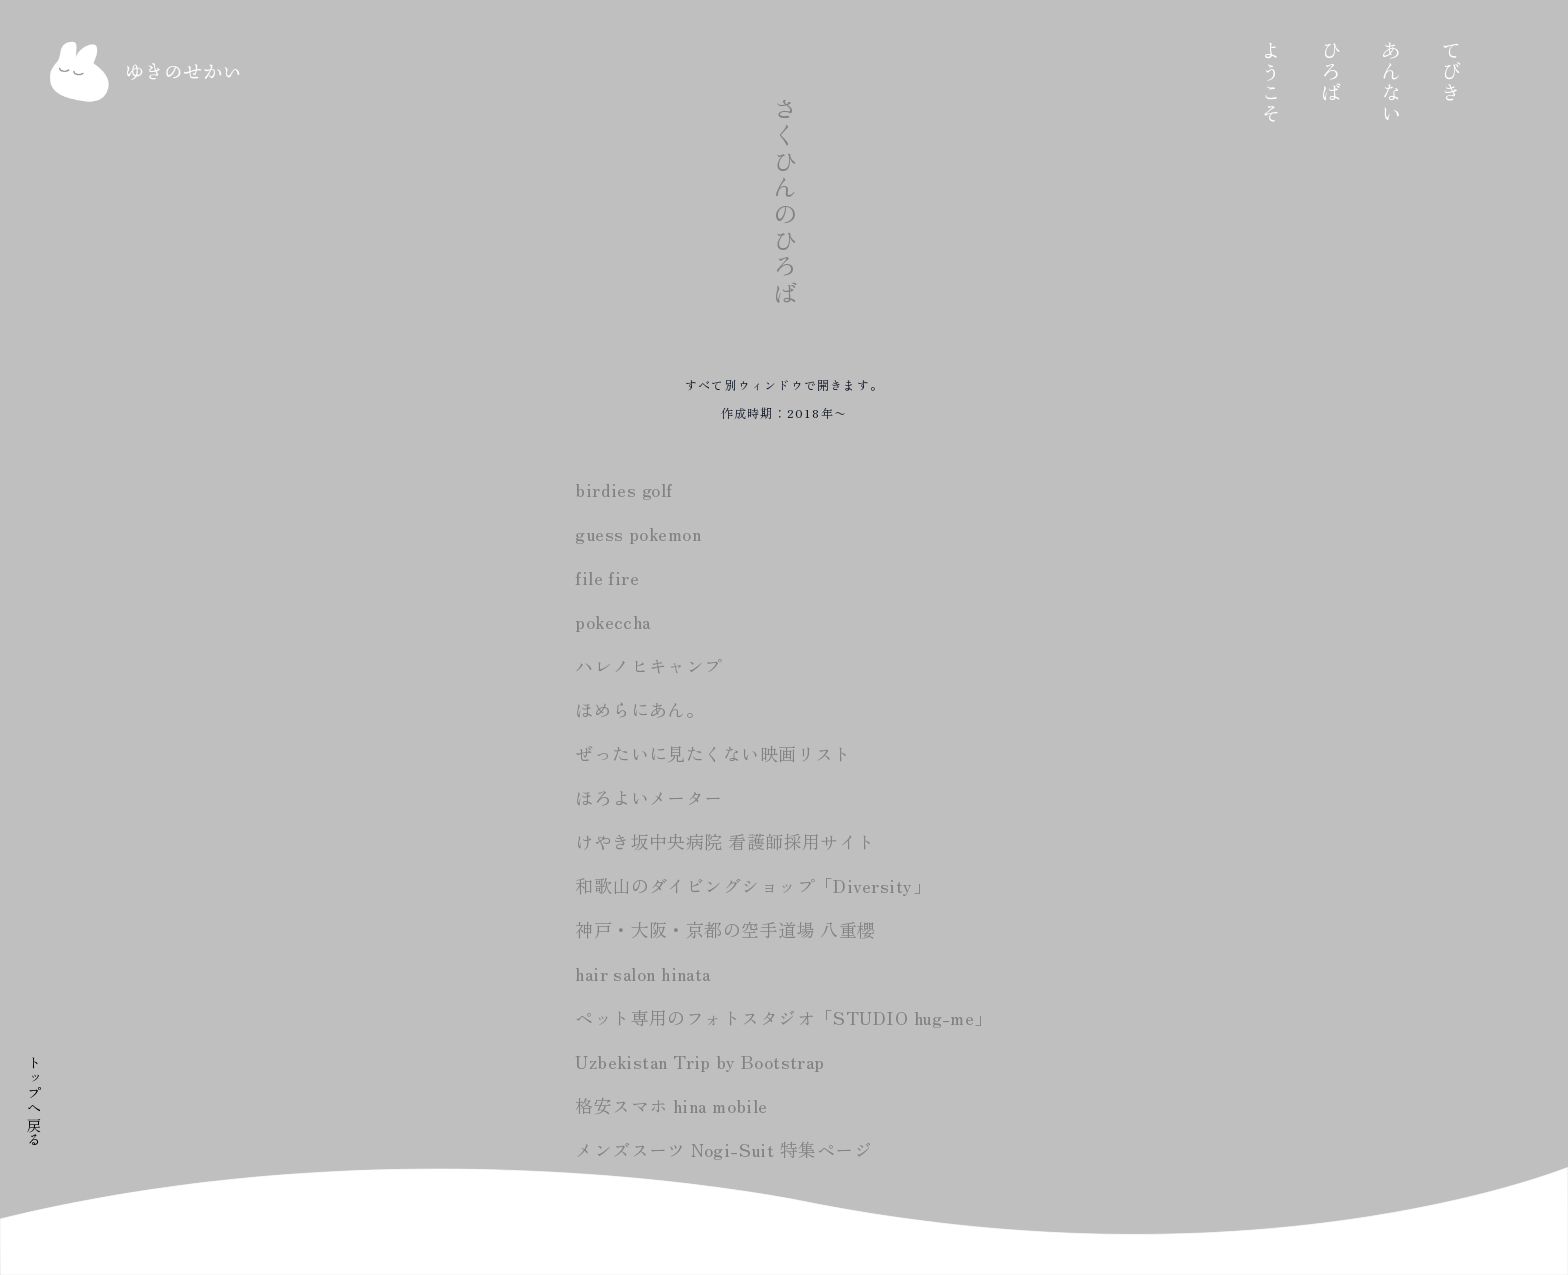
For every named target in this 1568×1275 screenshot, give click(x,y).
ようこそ (1326, 82)
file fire (607, 577)
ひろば (1386, 71)
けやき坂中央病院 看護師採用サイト (725, 841)
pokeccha (613, 621)
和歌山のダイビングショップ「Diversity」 (753, 885)
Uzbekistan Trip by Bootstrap (700, 1061)
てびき (1506, 71)
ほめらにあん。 (639, 709)
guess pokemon (638, 533)
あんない (1446, 82)
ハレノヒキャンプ (649, 665)
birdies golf (623, 489)
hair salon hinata (643, 973)
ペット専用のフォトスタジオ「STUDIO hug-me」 (784, 1017)
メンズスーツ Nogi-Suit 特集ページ (723, 1149)
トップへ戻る (34, 1101)
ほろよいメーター (649, 797)
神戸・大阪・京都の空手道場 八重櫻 (725, 929)
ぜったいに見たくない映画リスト (713, 753)
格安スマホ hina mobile (671, 1105)
